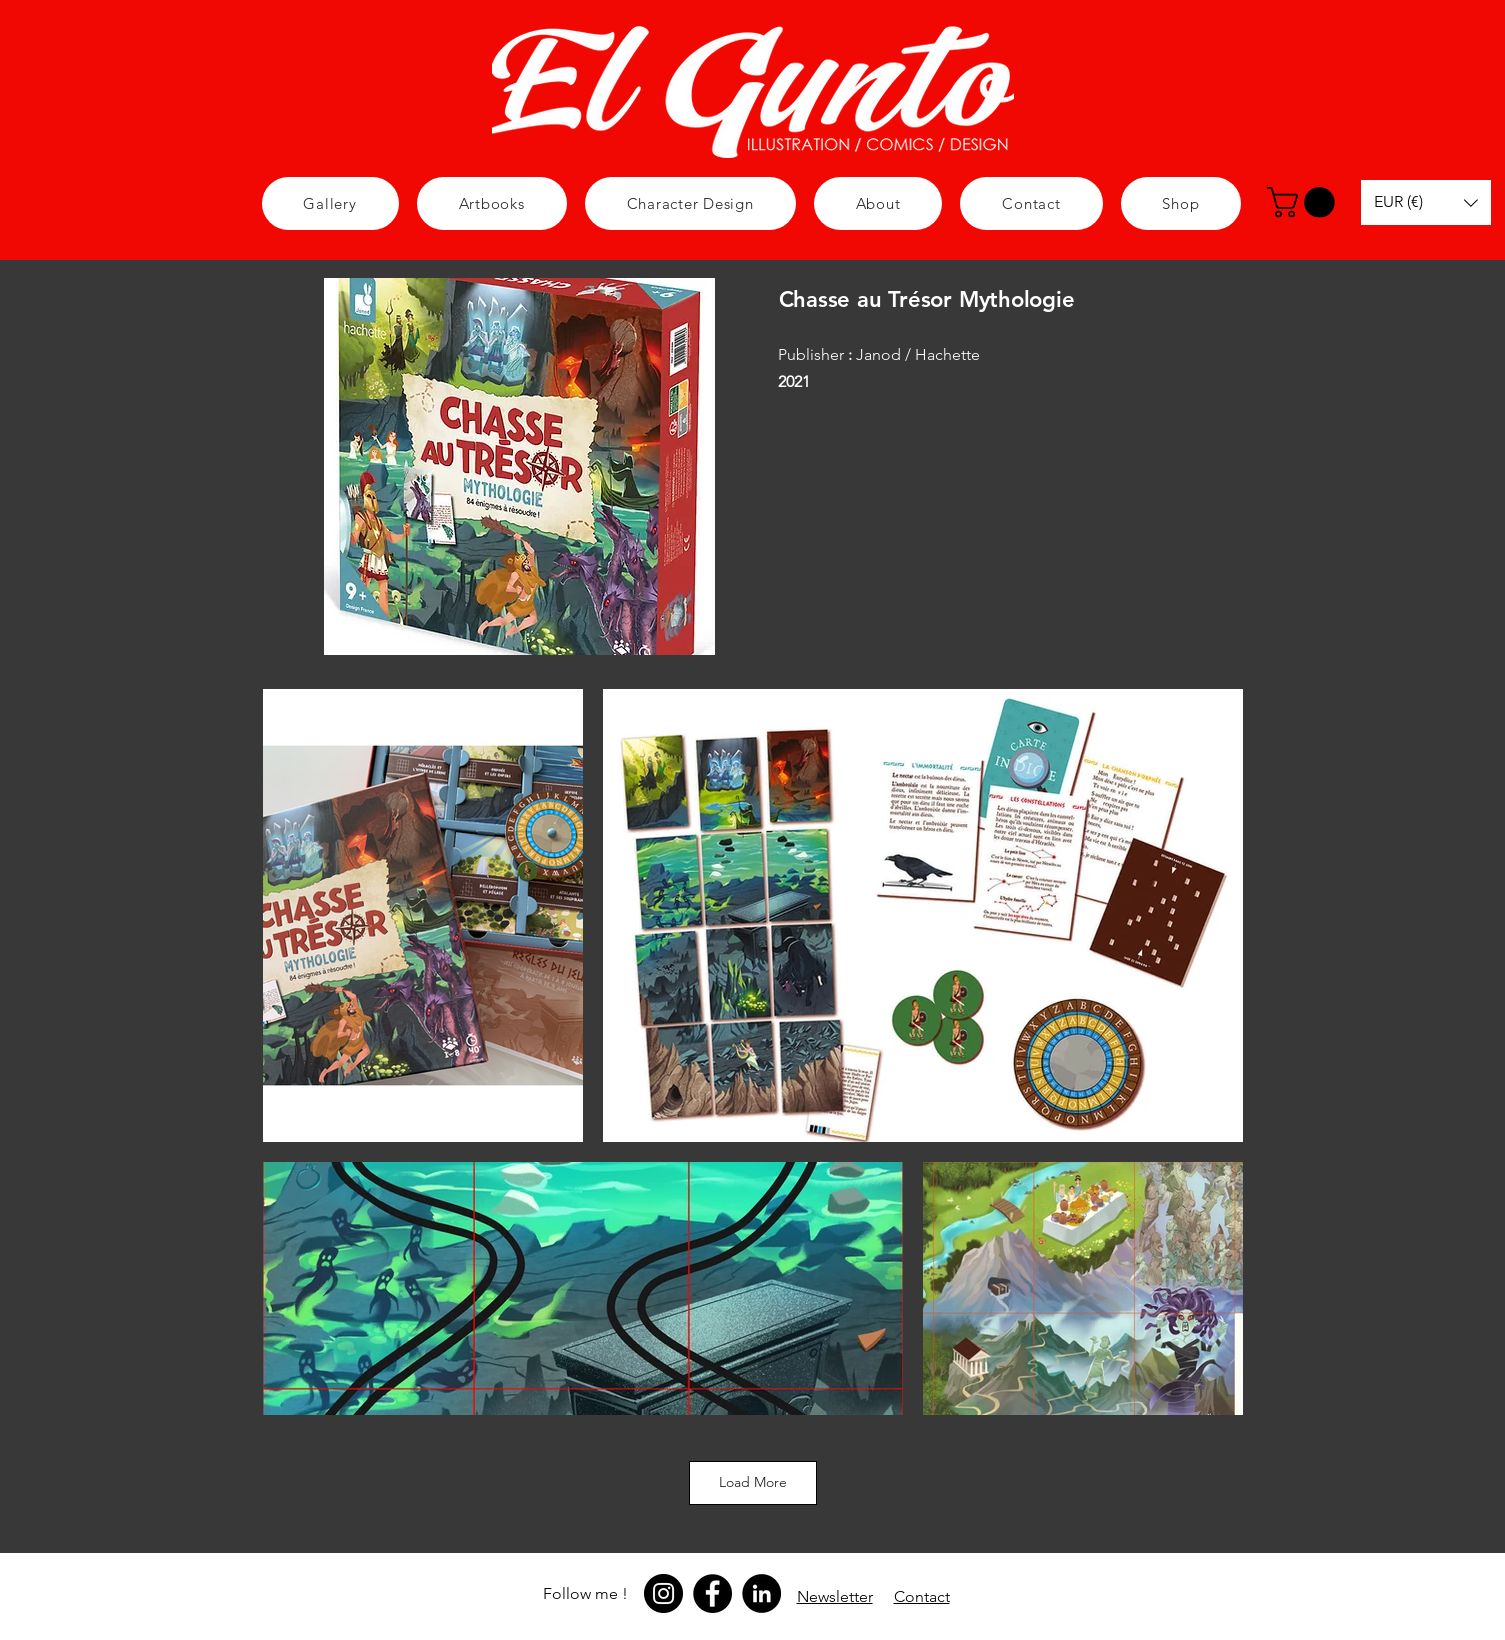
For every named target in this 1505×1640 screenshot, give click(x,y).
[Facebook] (712, 1593)
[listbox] (1426, 202)
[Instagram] (663, 1593)
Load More (753, 1482)
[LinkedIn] (761, 1593)
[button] (690, 203)
